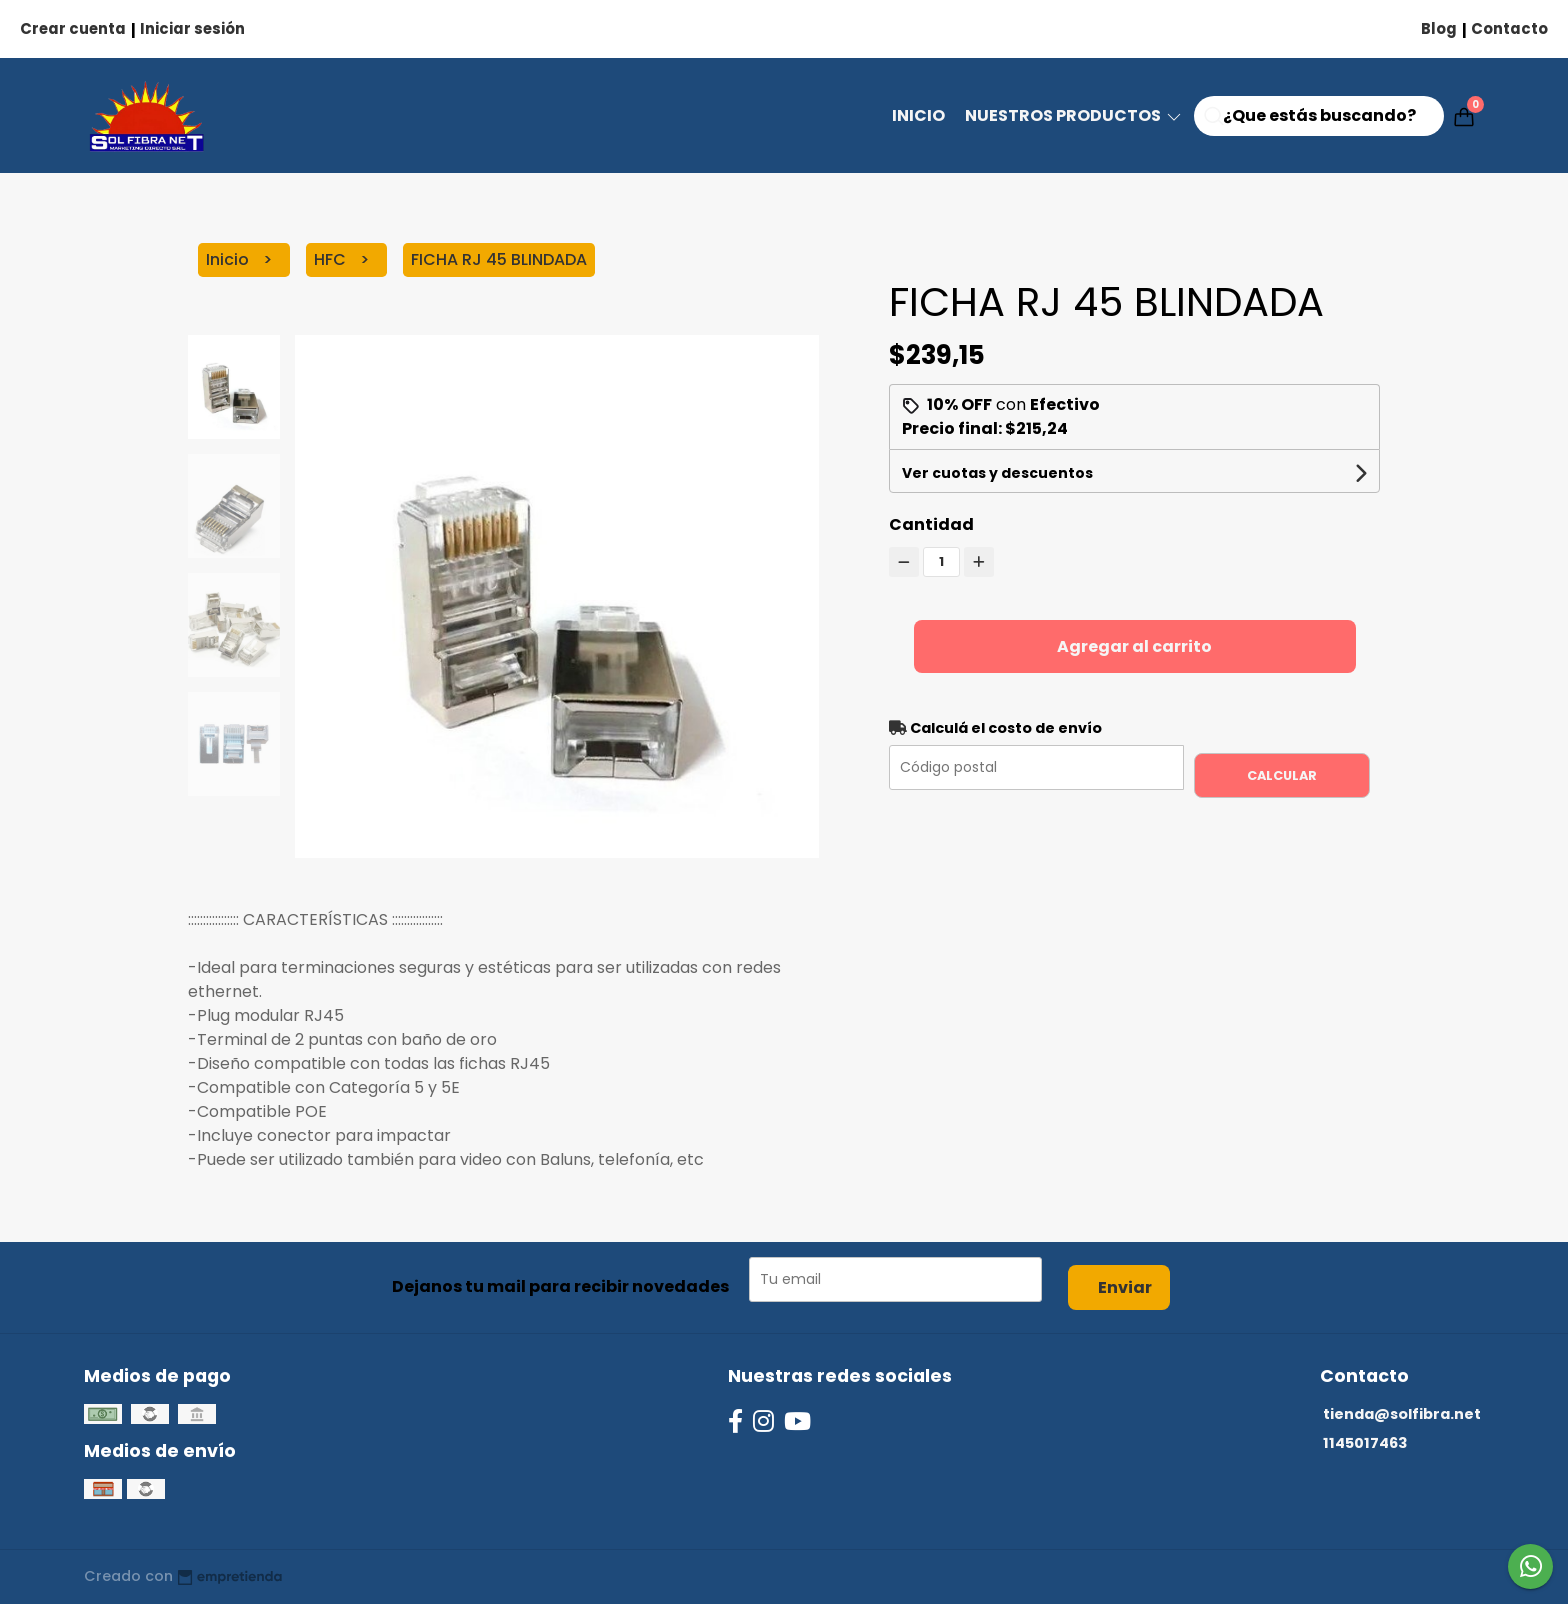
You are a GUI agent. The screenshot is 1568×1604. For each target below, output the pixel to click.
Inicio (918, 115)
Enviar (1125, 1287)
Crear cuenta (73, 28)
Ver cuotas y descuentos (997, 473)
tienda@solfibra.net (1402, 1414)
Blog (1439, 28)
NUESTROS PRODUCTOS (1074, 115)
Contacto (1509, 28)
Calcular (1282, 775)
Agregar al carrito (1134, 646)
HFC (332, 259)
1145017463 (1365, 1443)
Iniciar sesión (192, 28)
